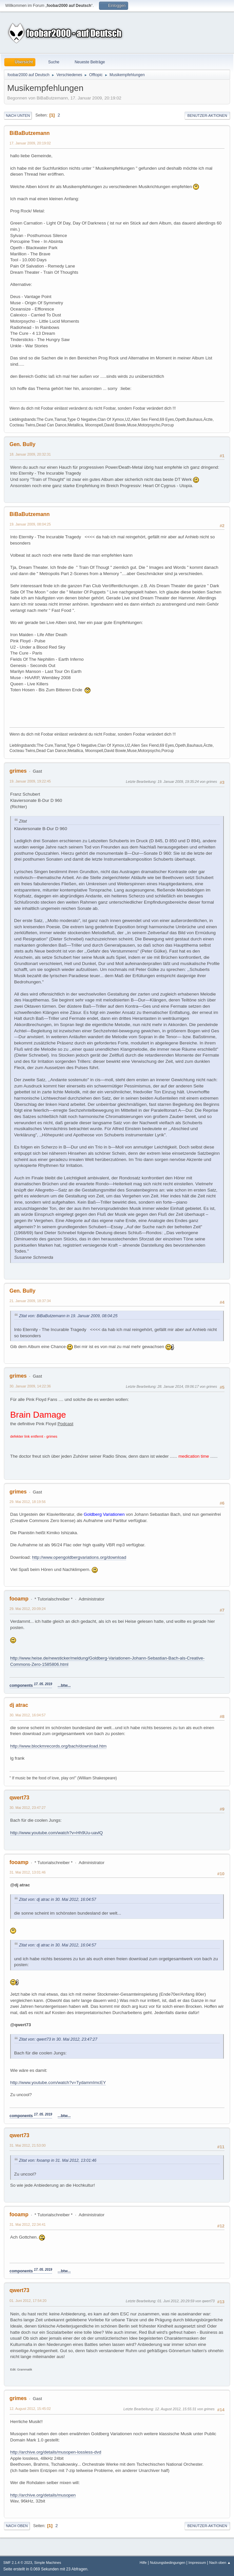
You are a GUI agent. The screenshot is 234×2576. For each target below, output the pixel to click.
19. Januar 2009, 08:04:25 (30, 524)
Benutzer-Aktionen (207, 116)
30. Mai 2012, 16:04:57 (28, 1715)
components (31, 1685)
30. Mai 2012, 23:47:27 (28, 1808)
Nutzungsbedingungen (167, 2563)
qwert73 (19, 1797)
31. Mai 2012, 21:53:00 (28, 2145)
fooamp (19, 1598)
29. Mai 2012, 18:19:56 (28, 1502)
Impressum (197, 2563)
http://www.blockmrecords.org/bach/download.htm (58, 1746)
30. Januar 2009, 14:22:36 (30, 1386)
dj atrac (19, 1705)
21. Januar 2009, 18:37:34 (30, 1301)
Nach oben (17, 2526)
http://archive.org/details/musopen (43, 2495)
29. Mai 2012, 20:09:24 (28, 1609)
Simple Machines (47, 2563)
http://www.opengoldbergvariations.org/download (79, 1557)
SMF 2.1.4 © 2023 (17, 2563)
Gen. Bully (22, 444)
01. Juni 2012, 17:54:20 (28, 2301)
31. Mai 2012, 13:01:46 (28, 1872)
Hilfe (143, 2563)
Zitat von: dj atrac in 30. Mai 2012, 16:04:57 (57, 1899)
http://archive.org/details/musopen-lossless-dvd (55, 2452)
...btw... (64, 1685)
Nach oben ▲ (220, 2563)
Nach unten (18, 116)
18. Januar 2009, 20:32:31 (30, 454)
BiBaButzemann (30, 133)
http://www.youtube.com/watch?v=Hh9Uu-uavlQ (56, 1832)
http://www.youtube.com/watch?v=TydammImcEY (58, 2082)
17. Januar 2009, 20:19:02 (30, 143)
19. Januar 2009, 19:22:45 (30, 781)
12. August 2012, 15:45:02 (30, 2409)
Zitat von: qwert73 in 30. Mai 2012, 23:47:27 (58, 2039)
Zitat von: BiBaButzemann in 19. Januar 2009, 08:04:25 (68, 1316)
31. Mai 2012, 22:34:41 (28, 2224)
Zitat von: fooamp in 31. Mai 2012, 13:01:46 (57, 2160)
